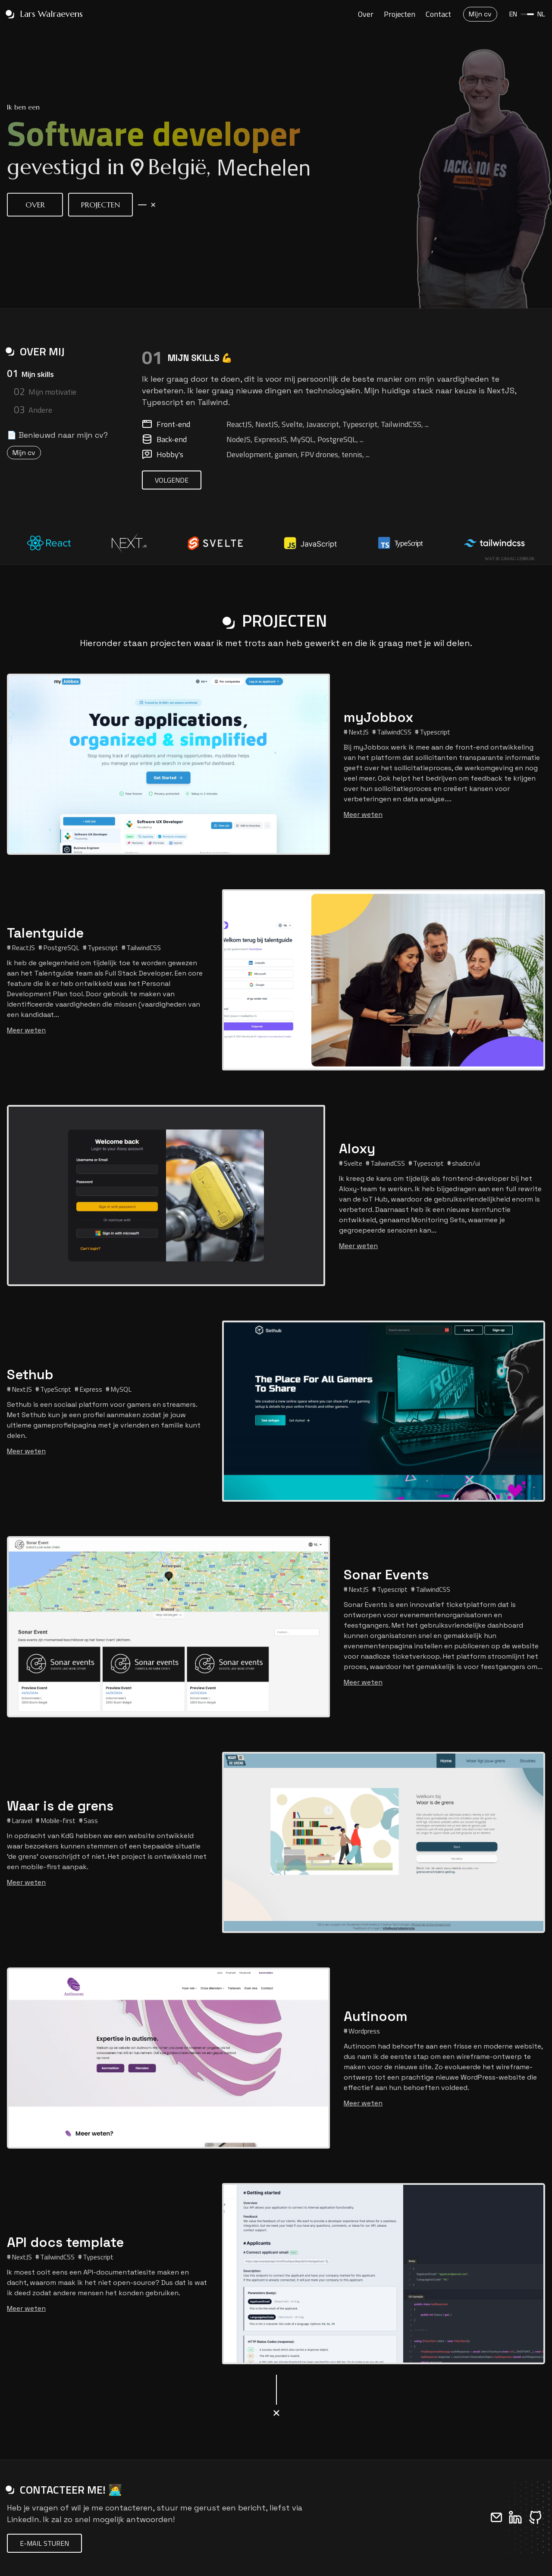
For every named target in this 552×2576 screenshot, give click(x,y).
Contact (438, 7)
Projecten (399, 7)
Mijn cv (24, 452)
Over (365, 7)
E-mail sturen (44, 2543)
